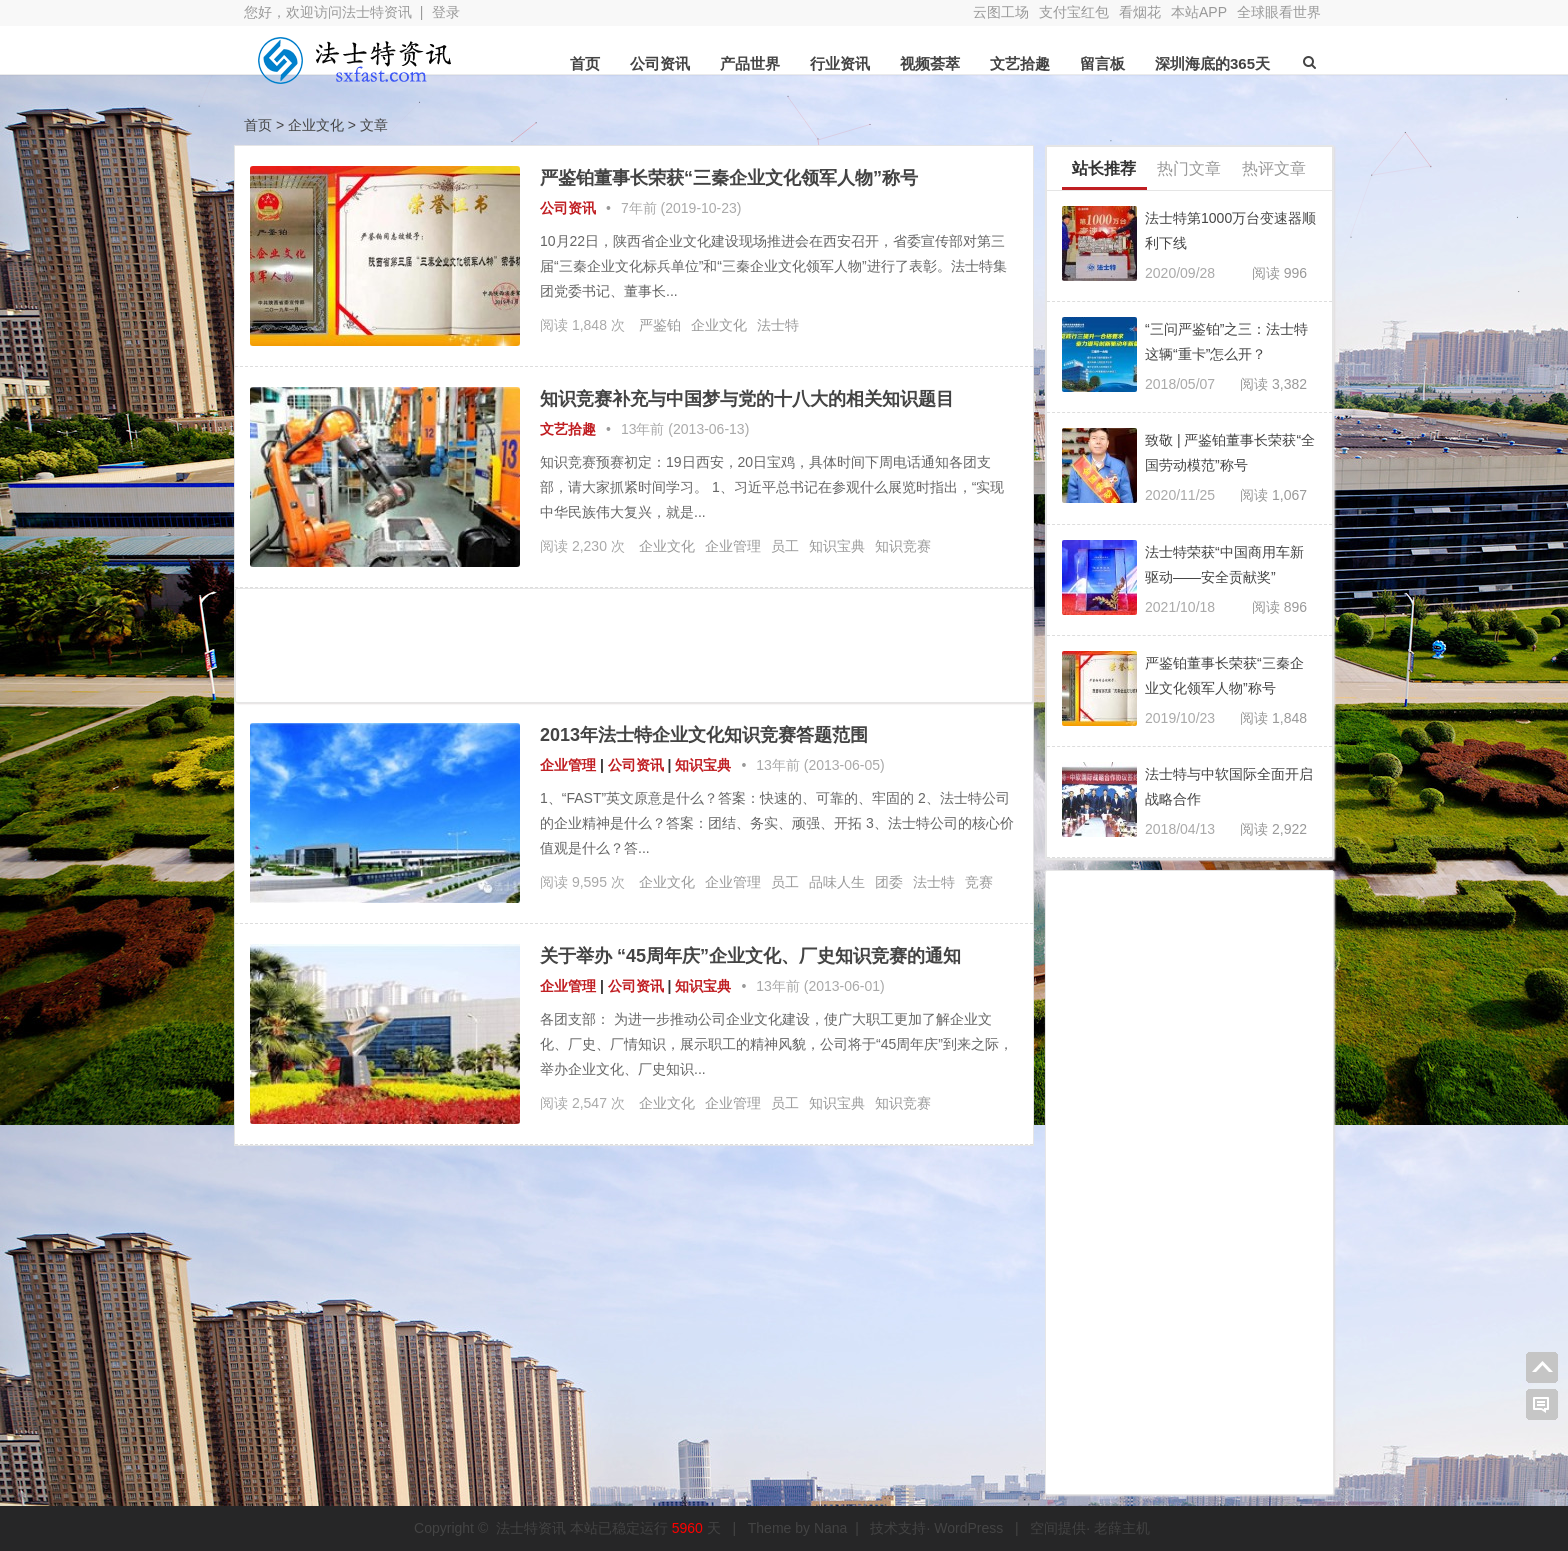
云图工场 (1001, 12)
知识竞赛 (903, 546)
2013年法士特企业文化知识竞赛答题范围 (704, 735)
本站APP (1199, 12)
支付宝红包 (1074, 12)
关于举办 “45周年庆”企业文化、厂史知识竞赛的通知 (750, 956)
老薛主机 (1122, 1528)
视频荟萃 (930, 63)
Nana (830, 1528)
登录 (446, 12)
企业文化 (719, 325)
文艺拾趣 (1020, 63)
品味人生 (837, 882)
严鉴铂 (660, 325)
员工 (785, 546)
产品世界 (750, 63)
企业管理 (733, 546)
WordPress (968, 1528)
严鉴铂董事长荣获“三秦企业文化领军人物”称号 (729, 178)
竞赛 (979, 882)
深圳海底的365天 (1212, 63)
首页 (585, 63)
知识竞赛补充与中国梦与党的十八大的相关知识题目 (747, 399)
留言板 (1102, 63)
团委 (889, 882)
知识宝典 (837, 546)
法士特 (778, 325)
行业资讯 (840, 63)
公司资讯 (660, 63)
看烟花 (1140, 12)
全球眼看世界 (1279, 12)
